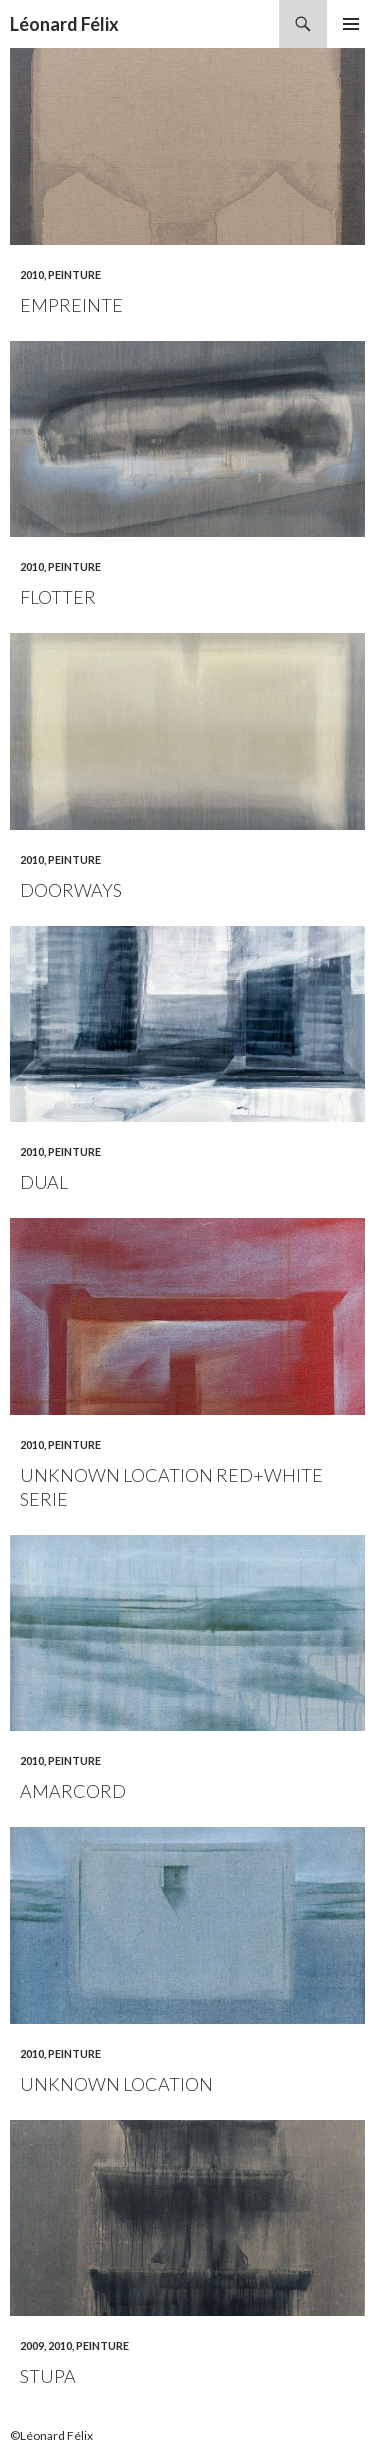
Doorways (71, 890)
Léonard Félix (64, 24)
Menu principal (351, 24)
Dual (44, 1182)
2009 (32, 2345)
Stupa (48, 2376)
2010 (32, 274)
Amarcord (73, 1791)
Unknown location (116, 2084)
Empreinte (71, 305)
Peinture (74, 274)
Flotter (58, 597)
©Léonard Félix (51, 2435)
